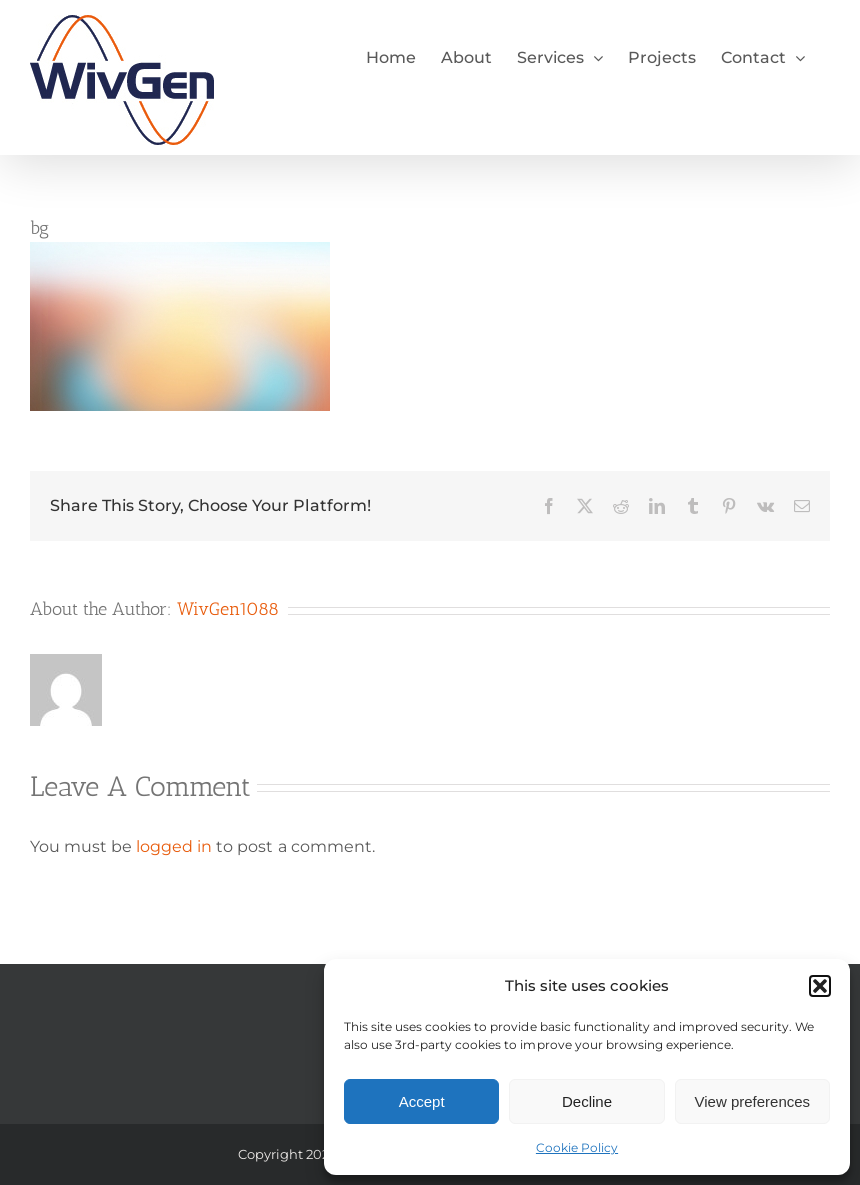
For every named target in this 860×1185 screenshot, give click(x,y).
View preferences (753, 1101)
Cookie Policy (577, 1147)
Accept (422, 1101)
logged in (174, 846)
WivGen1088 (228, 609)
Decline (587, 1101)
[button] (820, 986)
